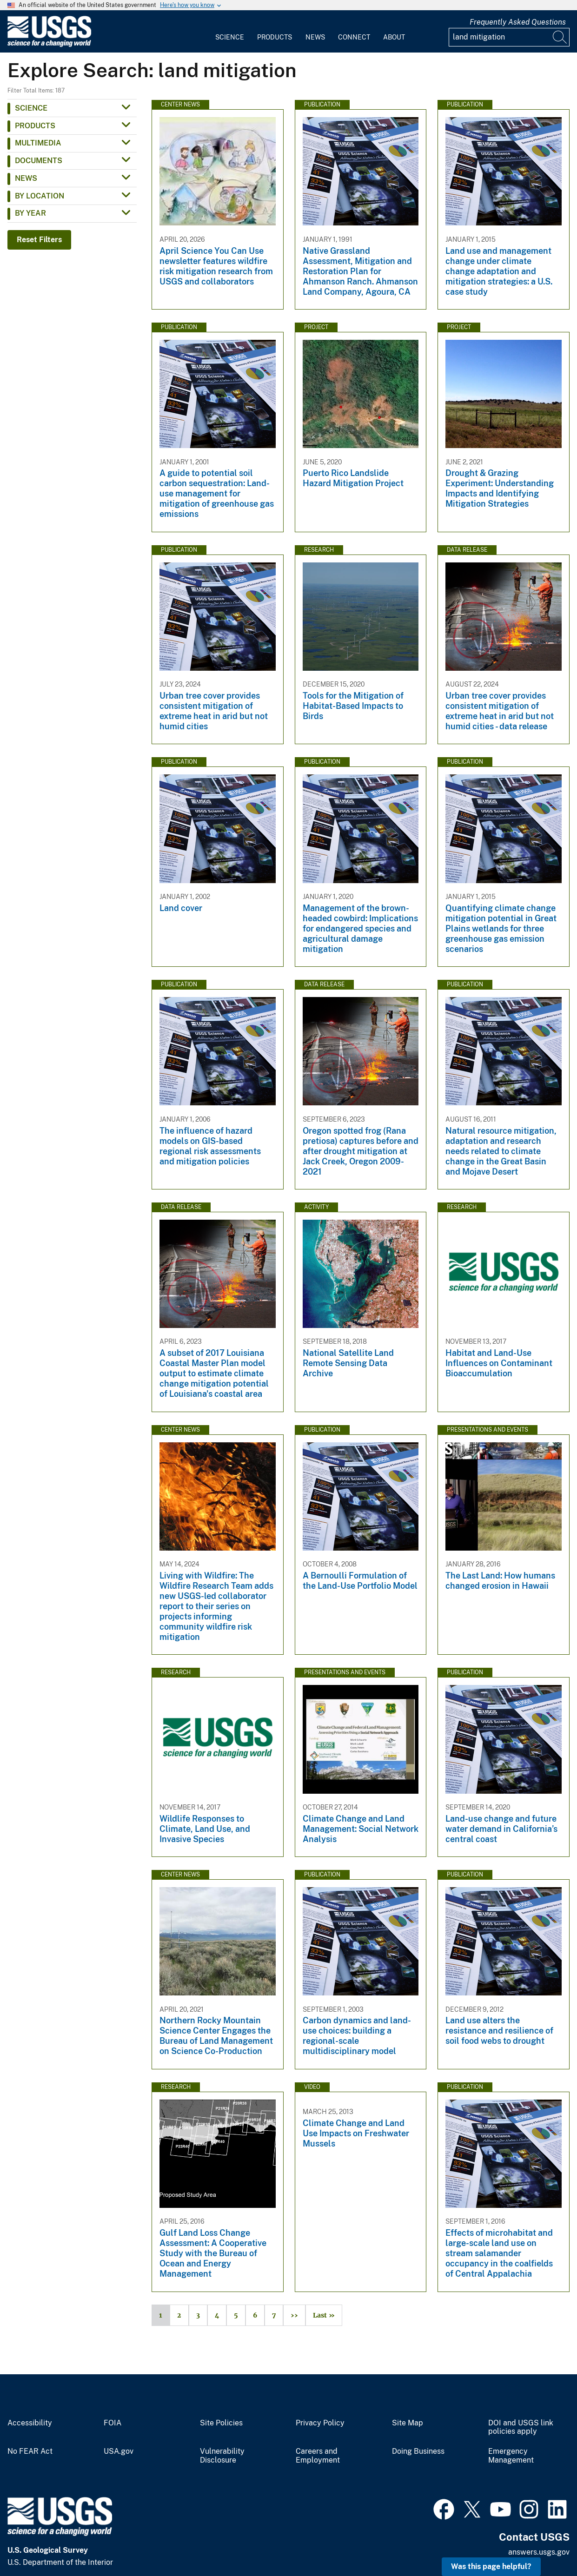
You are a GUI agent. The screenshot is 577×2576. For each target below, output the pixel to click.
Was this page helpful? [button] (491, 2566)
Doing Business (418, 2451)
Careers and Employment (318, 2455)
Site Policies (221, 2423)
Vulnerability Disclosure (222, 2455)
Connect (354, 37)
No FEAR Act (30, 2451)
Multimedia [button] (38, 143)
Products (274, 37)
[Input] (509, 37)
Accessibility (29, 2423)
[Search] (560, 37)
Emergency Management (511, 2455)
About (394, 37)
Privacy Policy (320, 2423)
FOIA (112, 2423)
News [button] (26, 178)
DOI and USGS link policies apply (520, 2427)
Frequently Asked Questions (518, 22)
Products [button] (35, 125)
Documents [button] (38, 160)
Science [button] (31, 108)
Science (229, 37)
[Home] (49, 44)
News (315, 37)
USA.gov (118, 2451)
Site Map (407, 2423)
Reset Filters (39, 239)
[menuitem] (230, 31)
